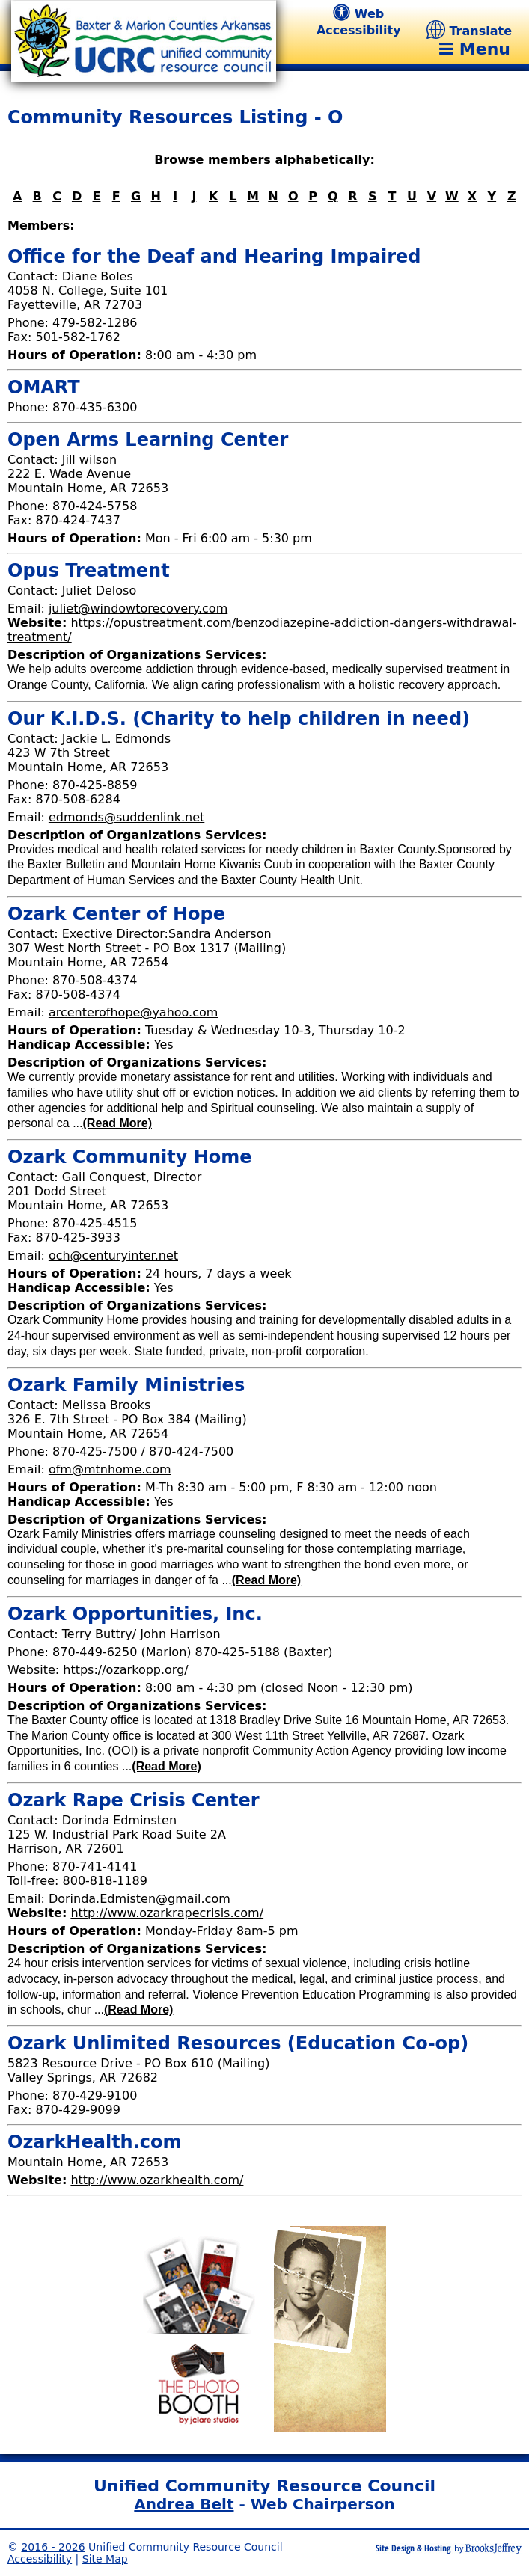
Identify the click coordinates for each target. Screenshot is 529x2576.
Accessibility (39, 2559)
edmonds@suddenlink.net (126, 817)
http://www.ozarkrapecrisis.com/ (166, 1913)
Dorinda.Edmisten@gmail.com (139, 1899)
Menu (474, 49)
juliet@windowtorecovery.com (138, 608)
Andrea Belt (183, 2504)
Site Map (105, 2559)
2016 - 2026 (53, 2547)
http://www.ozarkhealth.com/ (156, 2180)
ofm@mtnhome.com (110, 1469)
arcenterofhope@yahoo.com (133, 1012)
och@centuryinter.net (113, 1255)
